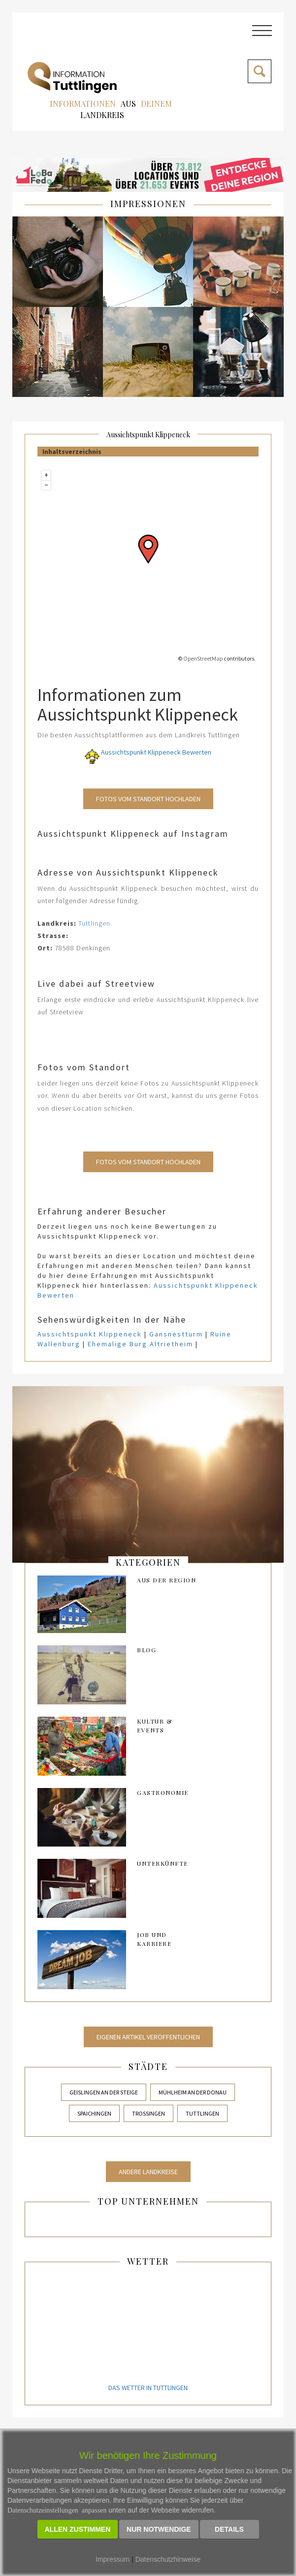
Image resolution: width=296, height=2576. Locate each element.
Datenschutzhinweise (167, 2559)
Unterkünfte (162, 1863)
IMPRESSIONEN (148, 204)
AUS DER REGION (166, 1580)
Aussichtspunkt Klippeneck (148, 434)
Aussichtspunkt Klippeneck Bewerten (148, 752)
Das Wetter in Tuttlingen (148, 2387)
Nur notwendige (159, 2529)
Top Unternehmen (148, 2201)
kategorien (148, 1562)
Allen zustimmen (78, 2529)
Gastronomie (163, 1792)
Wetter (148, 2261)
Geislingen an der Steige (103, 2092)
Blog (146, 1650)
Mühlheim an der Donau (193, 2092)
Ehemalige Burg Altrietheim (140, 1343)
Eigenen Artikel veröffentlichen (148, 2036)
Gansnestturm (176, 1334)
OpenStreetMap (203, 658)
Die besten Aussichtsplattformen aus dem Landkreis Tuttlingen (138, 734)
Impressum (113, 2559)
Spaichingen (94, 2113)
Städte (148, 2066)
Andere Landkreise (148, 2171)
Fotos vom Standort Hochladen (148, 798)
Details (229, 2529)
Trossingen (148, 2113)
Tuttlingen (94, 923)
